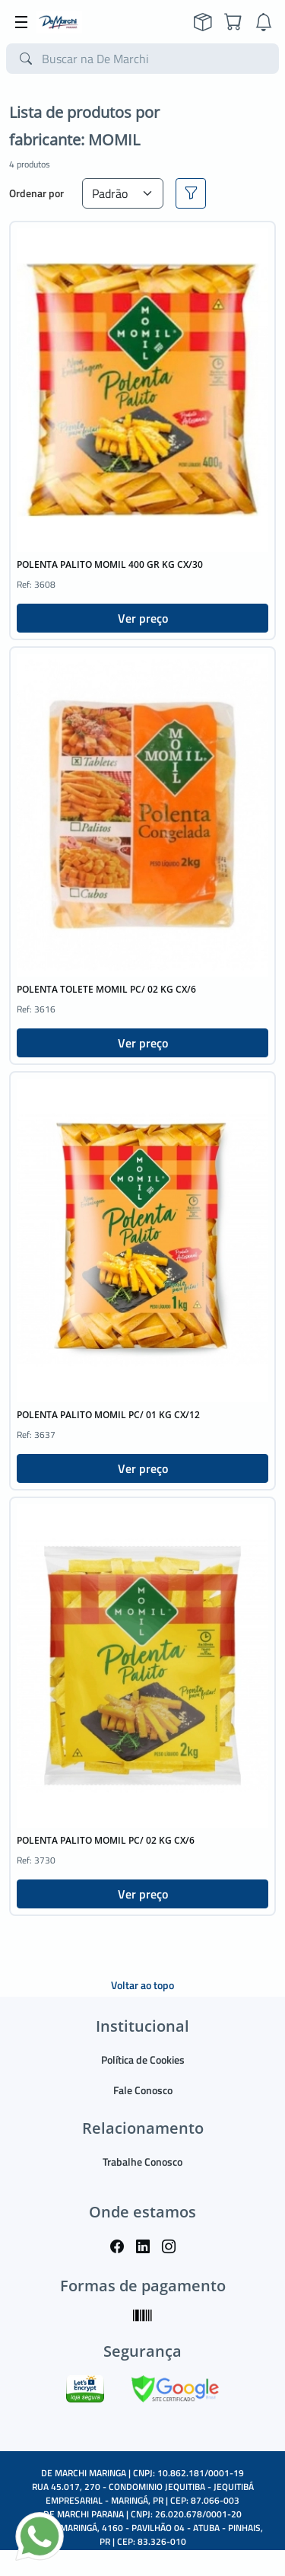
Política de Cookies (143, 2059)
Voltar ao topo (142, 1985)
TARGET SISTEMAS (177, 2555)
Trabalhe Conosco (142, 2162)
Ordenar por (36, 193)
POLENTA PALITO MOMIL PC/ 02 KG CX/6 (106, 1840)
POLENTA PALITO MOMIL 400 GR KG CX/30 (110, 564)
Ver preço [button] (143, 618)
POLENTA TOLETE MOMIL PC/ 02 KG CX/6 (106, 989)
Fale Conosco (143, 2090)
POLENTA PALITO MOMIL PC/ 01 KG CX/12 (108, 1414)
